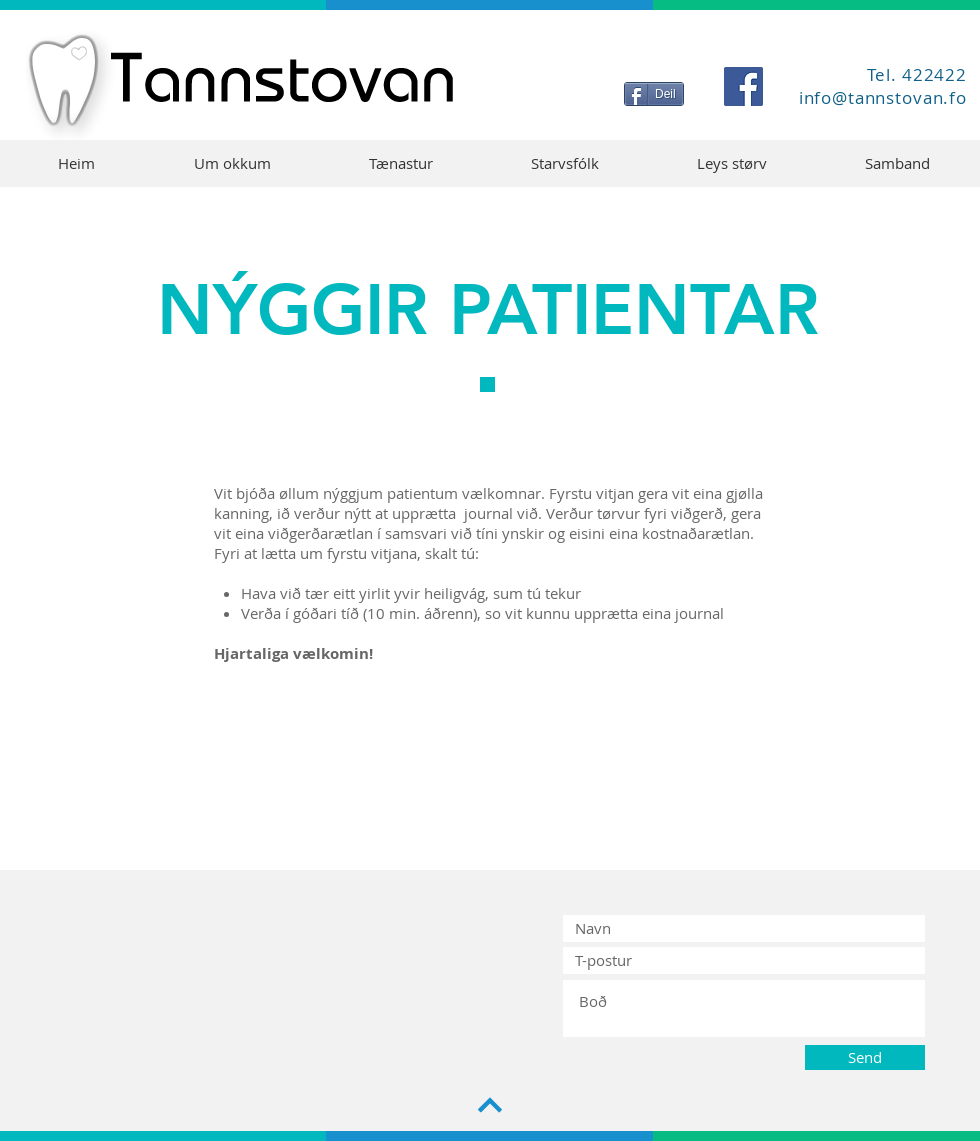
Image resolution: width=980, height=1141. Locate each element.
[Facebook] (743, 86)
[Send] (865, 1057)
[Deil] (654, 94)
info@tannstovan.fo (883, 97)
